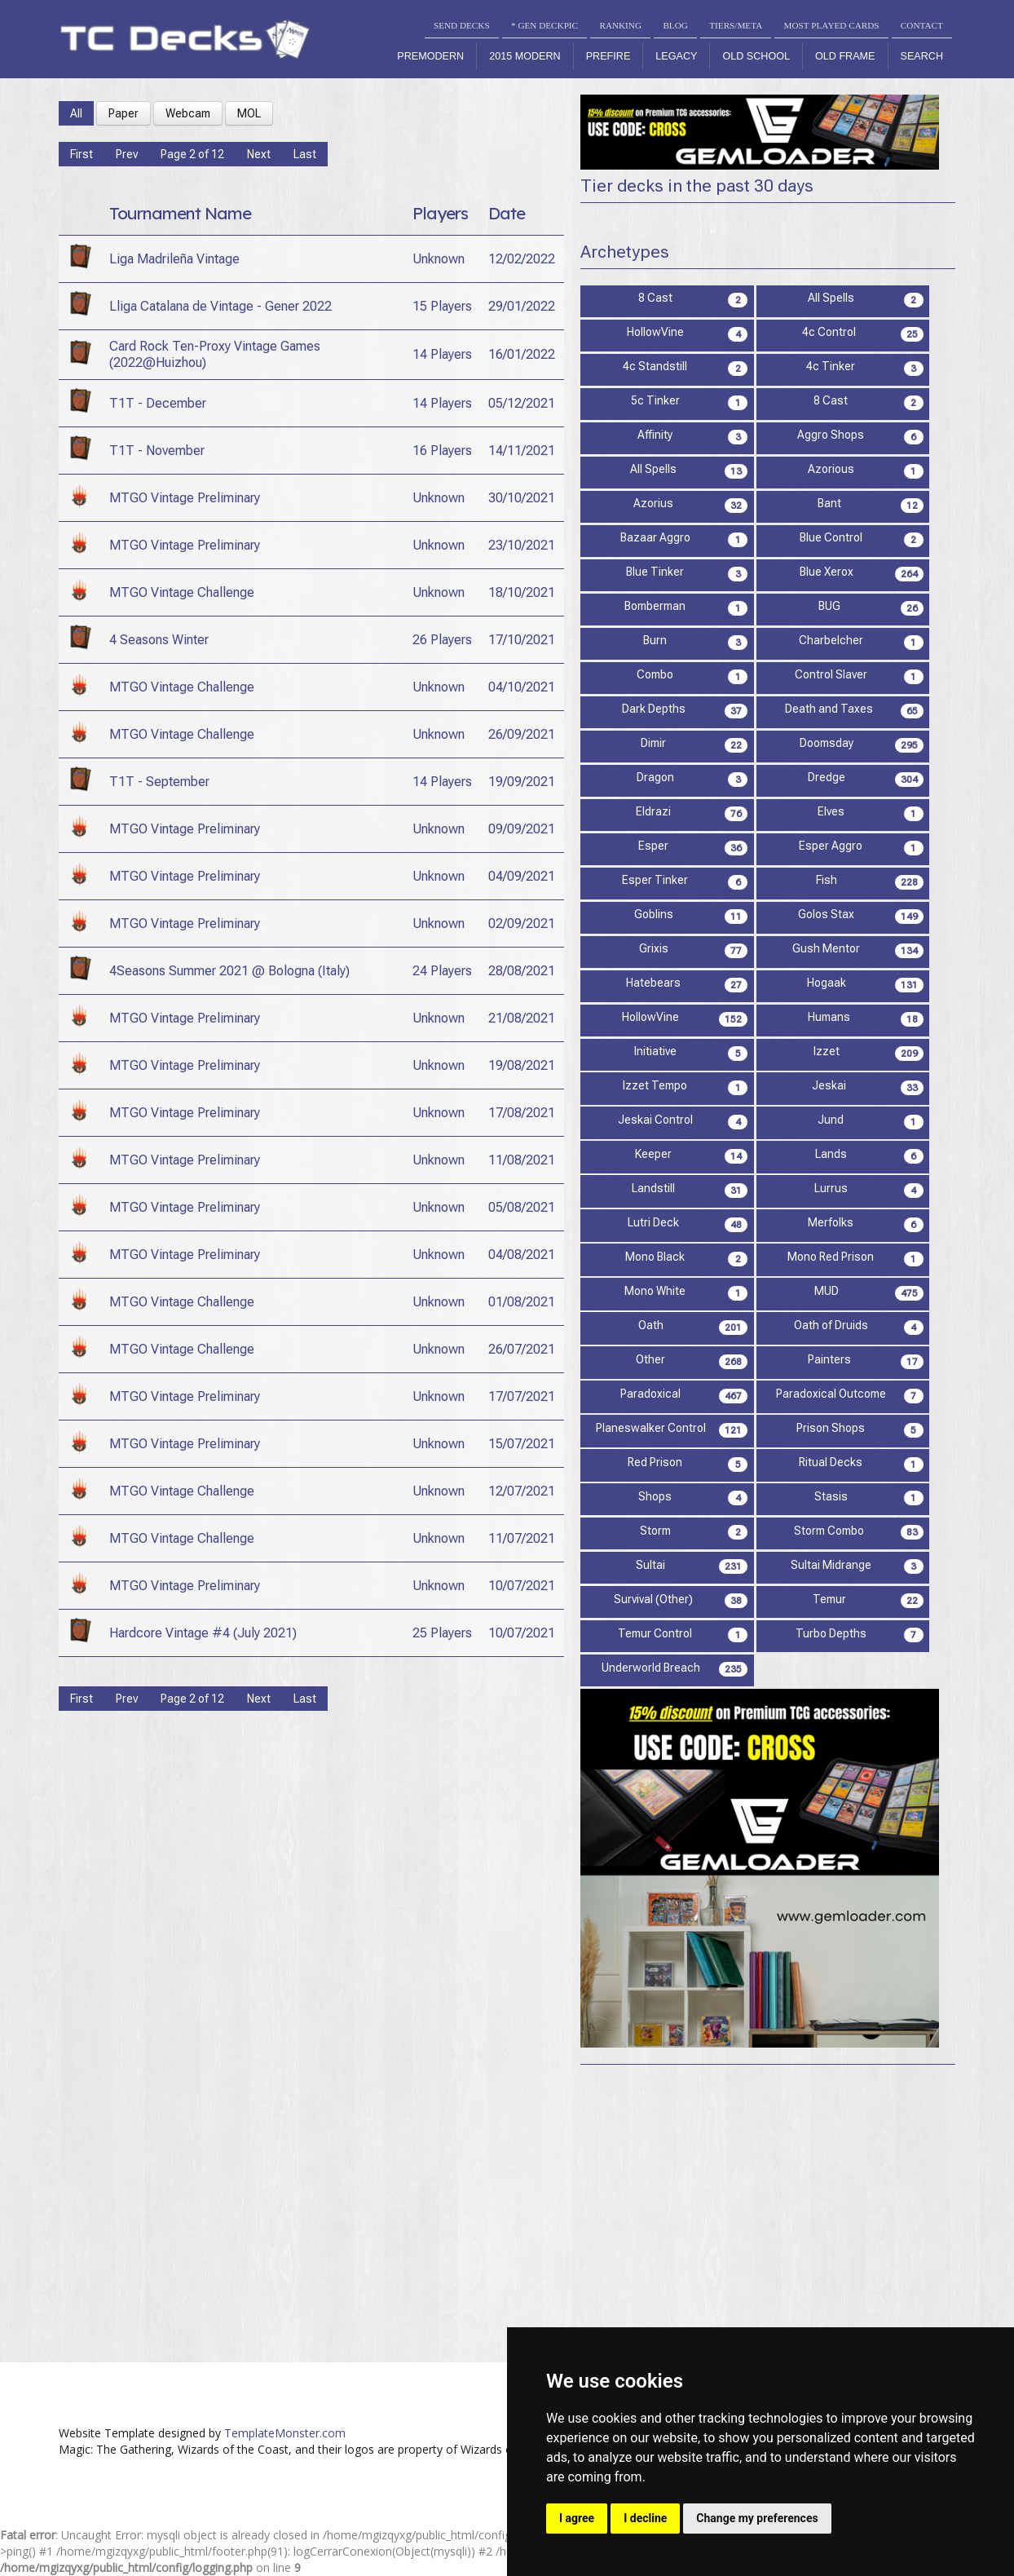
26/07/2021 (521, 1349)
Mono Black (686, 1258)
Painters (866, 1361)
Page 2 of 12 (192, 154)
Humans (866, 1018)
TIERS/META (735, 25)
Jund (871, 1121)
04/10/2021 (521, 687)
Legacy (676, 56)
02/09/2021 (521, 923)
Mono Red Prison (855, 1258)
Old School (756, 56)
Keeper (691, 1155)
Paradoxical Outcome (850, 1395)
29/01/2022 (521, 306)
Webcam (187, 113)
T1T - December (157, 403)
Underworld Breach (675, 1669)
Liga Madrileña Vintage (174, 259)
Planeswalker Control (672, 1429)
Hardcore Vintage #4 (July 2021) (203, 1633)
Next (259, 154)
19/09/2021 (521, 781)
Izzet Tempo (685, 1087)
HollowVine (688, 333)
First (81, 154)
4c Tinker (865, 368)
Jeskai (868, 1087)
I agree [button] (576, 2518)
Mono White (686, 1292)
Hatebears (687, 984)
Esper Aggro (861, 847)
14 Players (442, 354)
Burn (695, 642)
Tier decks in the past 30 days (696, 186)
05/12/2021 (521, 403)
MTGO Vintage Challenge (181, 592)
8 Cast (693, 299)
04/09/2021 (521, 876)
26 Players (442, 639)
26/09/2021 (521, 734)
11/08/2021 (521, 1160)
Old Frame (845, 56)
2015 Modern (525, 56)
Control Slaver (859, 676)
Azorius (690, 505)
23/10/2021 (521, 545)
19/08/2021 (521, 1065)
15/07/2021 (521, 1443)
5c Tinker (690, 402)
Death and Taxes (854, 710)
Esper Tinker (685, 881)
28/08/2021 (521, 971)
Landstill (690, 1190)
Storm (694, 1532)
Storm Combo (859, 1532)
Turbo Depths (860, 1635)
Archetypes (624, 252)
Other (692, 1361)
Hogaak (865, 984)
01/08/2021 (521, 1302)
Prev (127, 154)
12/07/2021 (521, 1491)
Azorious (866, 470)
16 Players (442, 450)
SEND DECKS (462, 25)
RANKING (620, 25)
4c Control (863, 333)
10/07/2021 (521, 1585)
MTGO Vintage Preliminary (184, 498)
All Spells (866, 299)
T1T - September (159, 781)
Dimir (694, 744)
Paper (123, 113)
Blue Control (862, 539)
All (76, 113)
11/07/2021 (521, 1538)
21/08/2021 (521, 1018)
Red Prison (688, 1464)
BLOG (675, 25)
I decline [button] (645, 2518)
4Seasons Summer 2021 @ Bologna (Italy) (229, 971)
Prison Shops (860, 1429)
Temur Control (683, 1635)
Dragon (693, 779)
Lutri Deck (688, 1224)
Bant (871, 505)
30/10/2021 (521, 498)
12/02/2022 (521, 259)
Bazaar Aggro (684, 539)
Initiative (691, 1053)
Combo (692, 676)
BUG (871, 607)
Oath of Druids (859, 1327)
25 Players (442, 1633)
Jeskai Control (683, 1121)
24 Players (442, 971)
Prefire (608, 56)
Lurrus (869, 1190)
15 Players (442, 306)
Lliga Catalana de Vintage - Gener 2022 (220, 306)
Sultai (692, 1566)
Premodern (430, 56)
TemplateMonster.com (285, 2433)
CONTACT (922, 25)
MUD (869, 1292)
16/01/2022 (521, 354)
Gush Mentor (858, 950)
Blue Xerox (862, 573)
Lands (869, 1155)
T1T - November (157, 450)
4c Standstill (685, 368)
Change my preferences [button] (757, 2518)
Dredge (866, 779)
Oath (693, 1327)
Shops (693, 1498)
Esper (693, 847)
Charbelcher (861, 642)
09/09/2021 (521, 829)
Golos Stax (861, 916)
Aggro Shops (860, 436)
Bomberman (686, 607)
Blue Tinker (687, 573)
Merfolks (866, 1224)
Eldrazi (692, 813)
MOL (249, 113)
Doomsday (862, 744)
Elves (871, 813)
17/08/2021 (521, 1112)
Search (922, 56)
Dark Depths (685, 710)
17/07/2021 (521, 1396)
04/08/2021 (521, 1254)
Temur (868, 1601)
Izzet (868, 1053)
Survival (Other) (681, 1601)
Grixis (694, 950)
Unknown (438, 259)
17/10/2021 (521, 639)
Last (304, 154)
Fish (870, 881)
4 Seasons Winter (159, 639)
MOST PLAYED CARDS (832, 25)
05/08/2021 (521, 1207)
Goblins (691, 916)
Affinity (692, 436)
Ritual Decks (861, 1464)
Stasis (869, 1498)
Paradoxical (684, 1395)
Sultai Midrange (857, 1566)
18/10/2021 (521, 592)
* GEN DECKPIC (544, 25)
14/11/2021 (521, 450)
